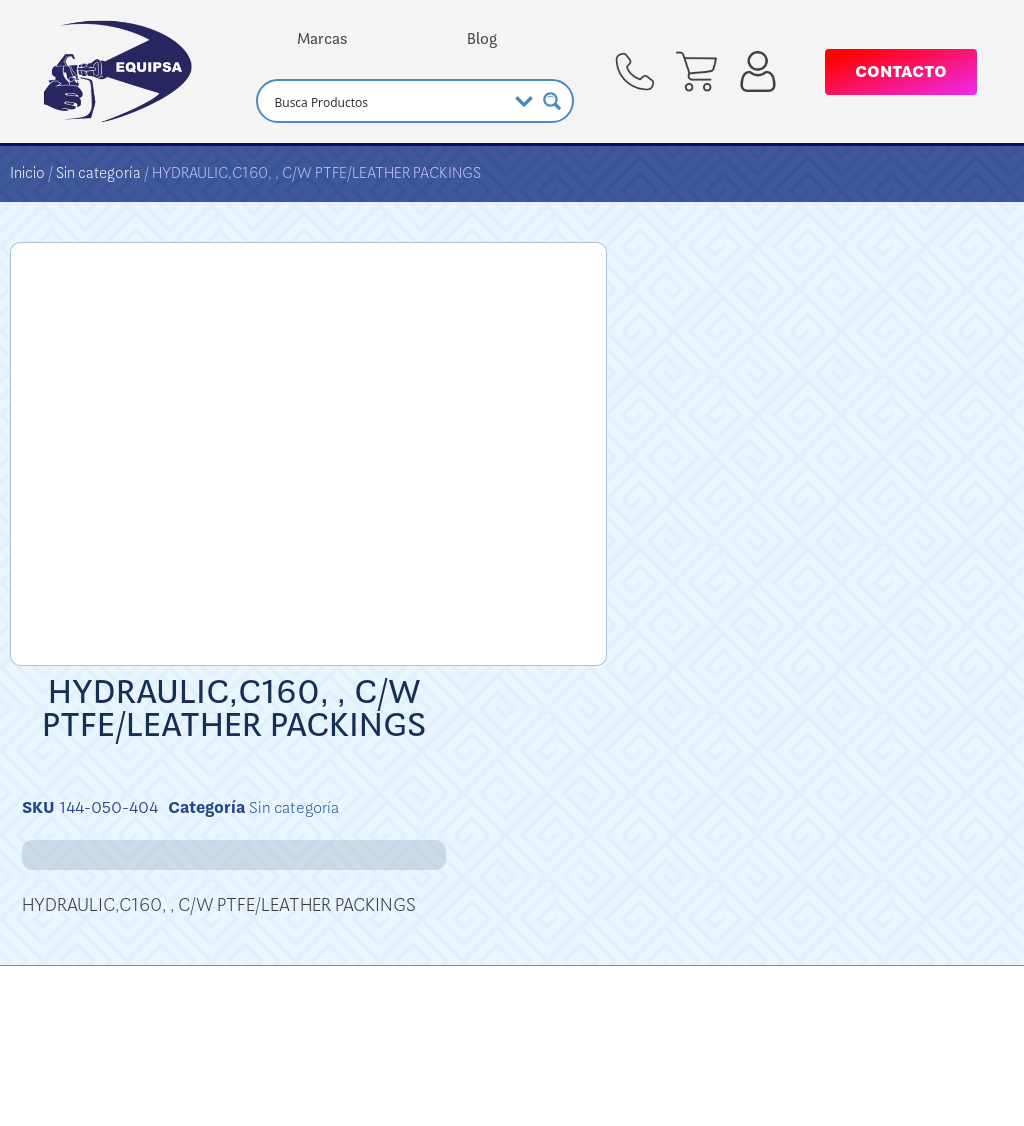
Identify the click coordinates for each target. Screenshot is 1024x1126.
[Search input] (388, 101)
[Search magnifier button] (552, 101)
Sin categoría (98, 173)
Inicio (27, 173)
